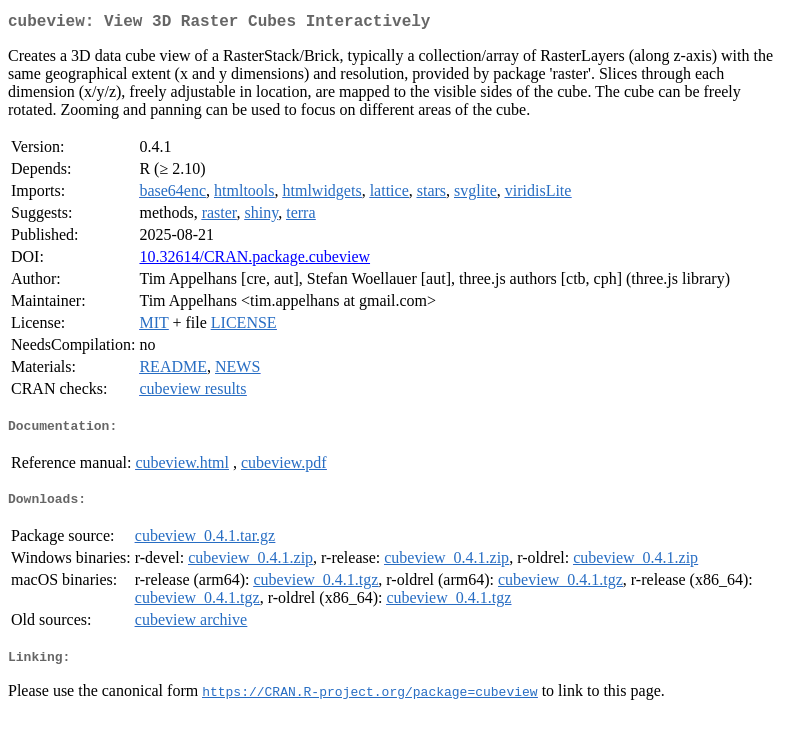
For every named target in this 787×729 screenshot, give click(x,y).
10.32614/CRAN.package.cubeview (254, 260)
